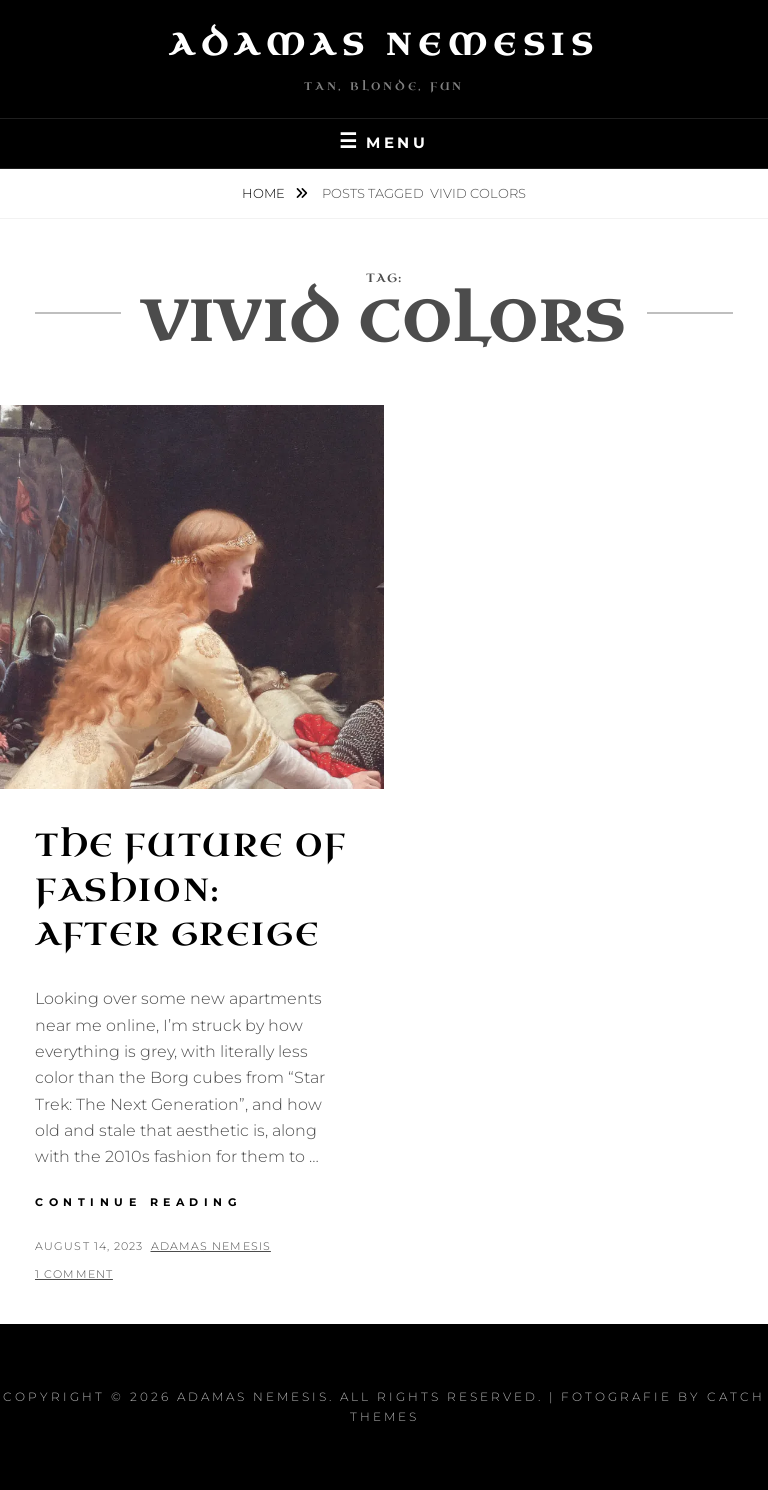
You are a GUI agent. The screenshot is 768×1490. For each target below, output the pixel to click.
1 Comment (74, 1274)
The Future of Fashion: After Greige (191, 890)
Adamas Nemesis (384, 45)
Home (265, 193)
